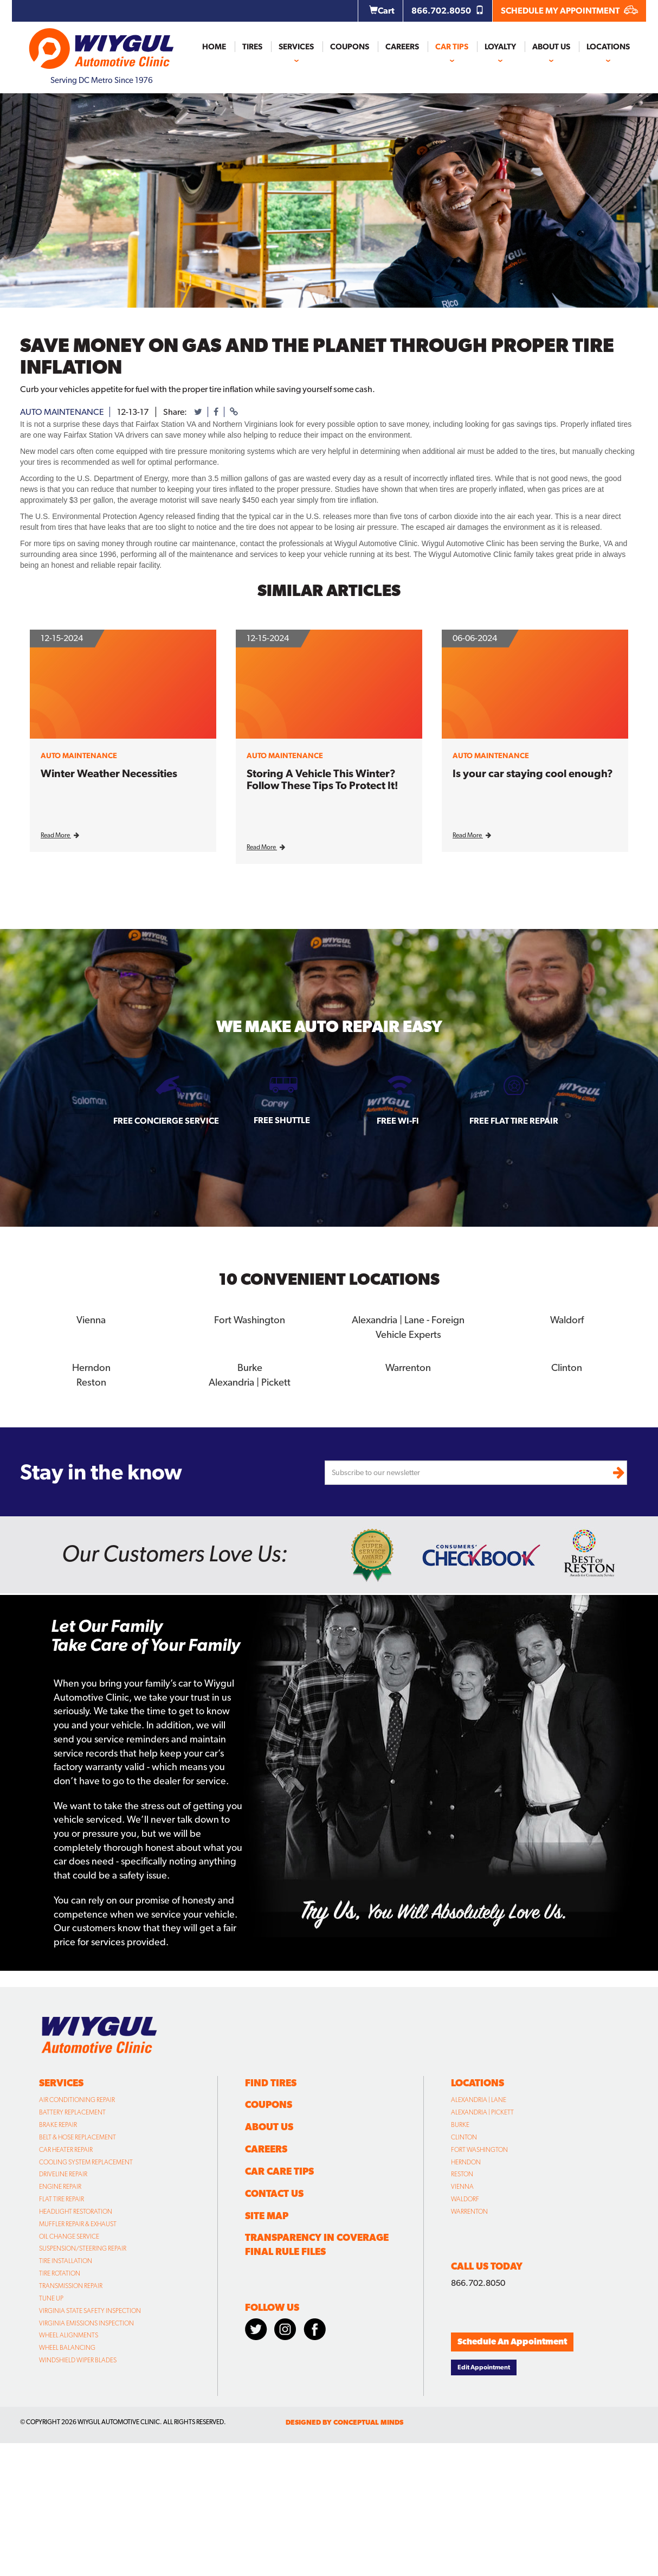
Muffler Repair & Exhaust (78, 2222)
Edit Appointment (483, 2365)
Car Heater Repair (66, 2147)
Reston (91, 1380)
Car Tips (451, 47)
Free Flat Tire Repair (513, 1121)
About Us (551, 47)
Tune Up (51, 2296)
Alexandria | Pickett (250, 1380)
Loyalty (500, 47)
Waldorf (566, 1319)
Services (296, 47)
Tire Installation (65, 2259)
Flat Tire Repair (61, 2197)
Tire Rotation (59, 2271)
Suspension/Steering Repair (82, 2246)
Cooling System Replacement (86, 2160)
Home (214, 47)
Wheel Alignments (68, 2333)
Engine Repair (60, 2184)
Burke (249, 1366)
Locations (608, 47)
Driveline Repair (63, 2172)
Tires (252, 47)
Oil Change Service (69, 2234)
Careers (402, 47)
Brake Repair (58, 2122)
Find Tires (270, 2080)
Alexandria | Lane (478, 2097)
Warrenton (408, 1366)
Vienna (91, 1319)
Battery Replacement (72, 2110)
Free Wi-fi (398, 1121)
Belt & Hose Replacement (77, 2135)
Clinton (567, 1366)
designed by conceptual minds (344, 2420)
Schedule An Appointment (512, 2339)
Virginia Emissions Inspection (86, 2321)
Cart (382, 10)
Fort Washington (250, 1319)
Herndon (91, 1366)
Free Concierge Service (166, 1121)
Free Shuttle (282, 1120)
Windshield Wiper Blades (78, 2358)
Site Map (266, 2213)
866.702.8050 (447, 10)
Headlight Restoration (75, 2209)
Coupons (349, 47)
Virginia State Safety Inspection (90, 2308)
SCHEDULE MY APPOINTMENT (569, 10)
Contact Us (274, 2191)
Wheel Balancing (67, 2345)
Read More (60, 835)
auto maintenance (62, 412)
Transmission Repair (70, 2283)
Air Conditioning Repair (77, 2097)
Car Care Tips (279, 2169)
